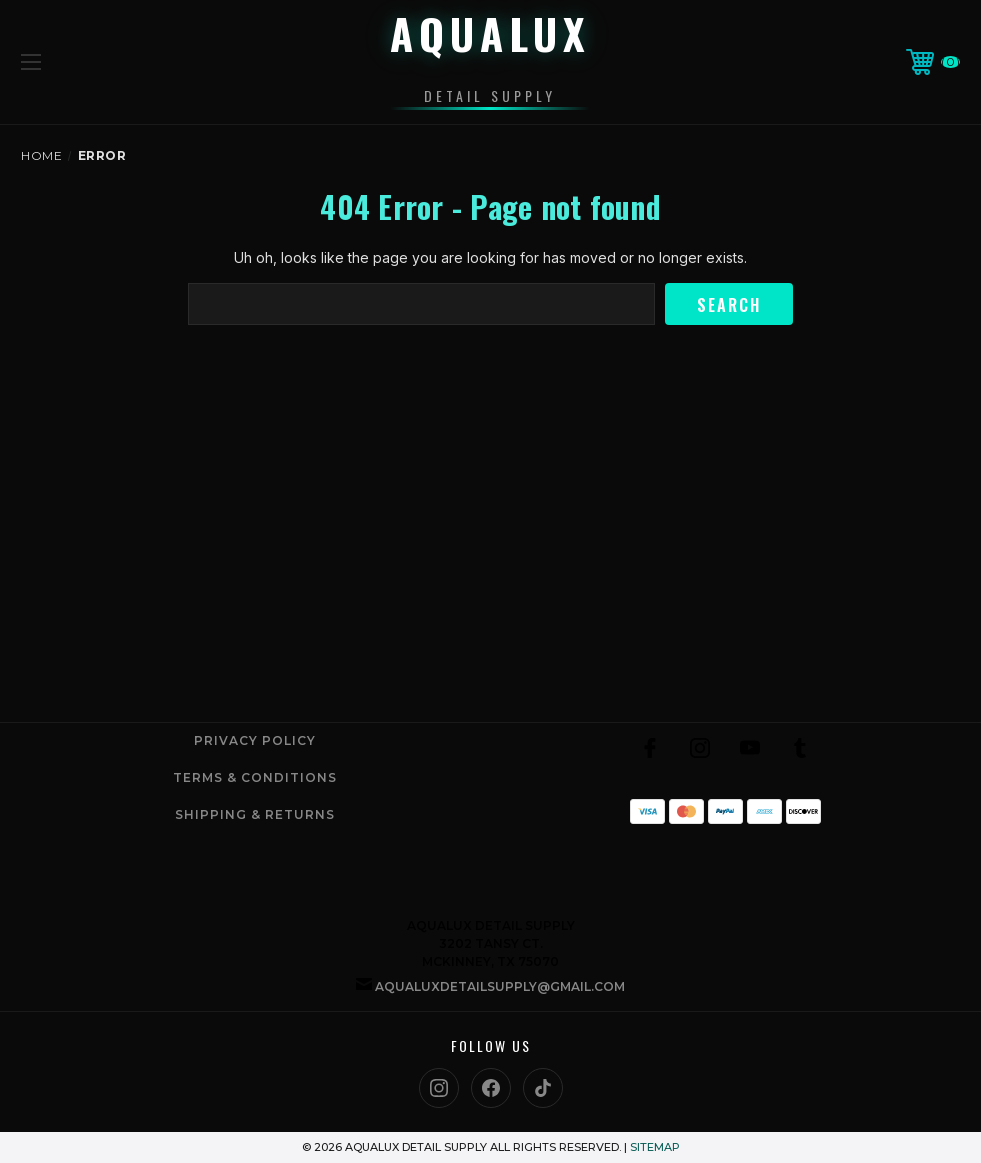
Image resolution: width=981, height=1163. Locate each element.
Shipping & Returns (255, 814)
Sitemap (655, 1147)
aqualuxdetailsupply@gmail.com (500, 986)
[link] (725, 860)
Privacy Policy (255, 740)
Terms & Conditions (255, 777)
